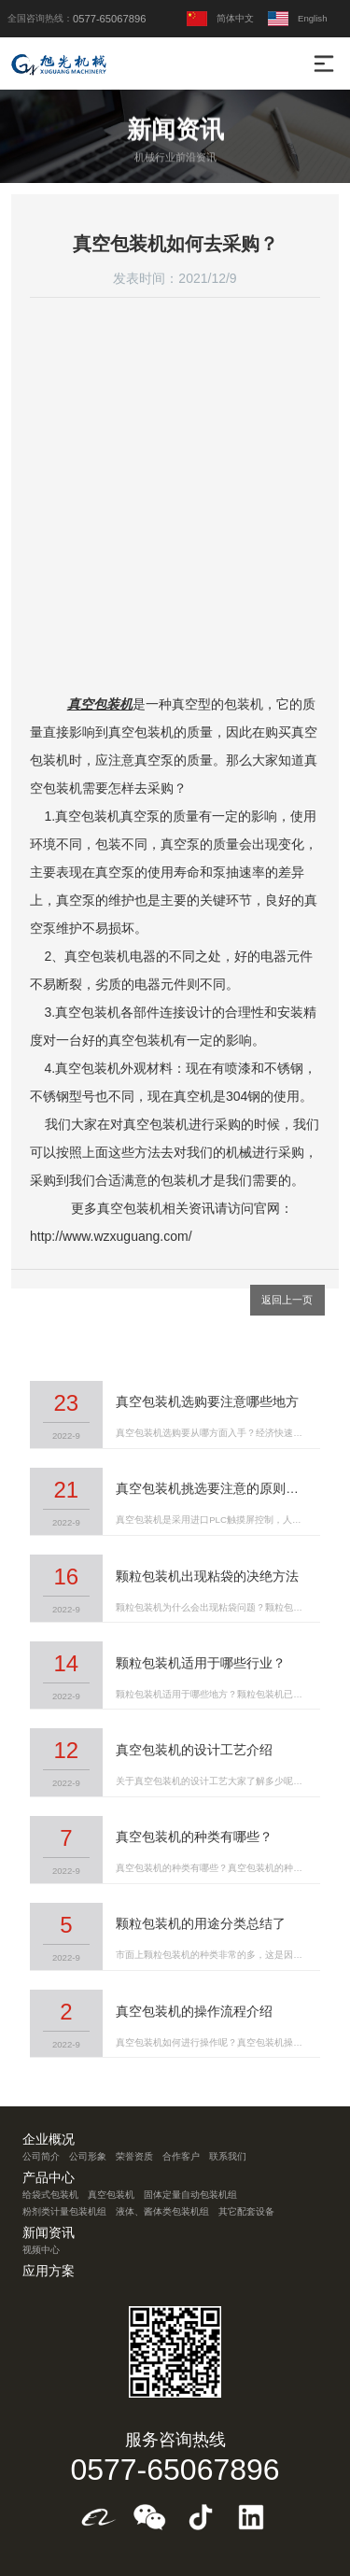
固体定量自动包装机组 (190, 2194)
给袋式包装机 (50, 2194)
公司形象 (87, 2156)
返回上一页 (287, 1299)
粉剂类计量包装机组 (64, 2211)
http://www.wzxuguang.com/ (111, 1236)
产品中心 (48, 2178)
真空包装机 (100, 704)
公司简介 (41, 2156)
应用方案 (48, 2271)
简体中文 (220, 18)
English (297, 18)
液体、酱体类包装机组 (162, 2211)
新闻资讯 (48, 2233)
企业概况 (48, 2140)
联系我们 (227, 2156)
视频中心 (41, 2249)
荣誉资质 (134, 2156)
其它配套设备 (246, 2211)
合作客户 (181, 2156)
